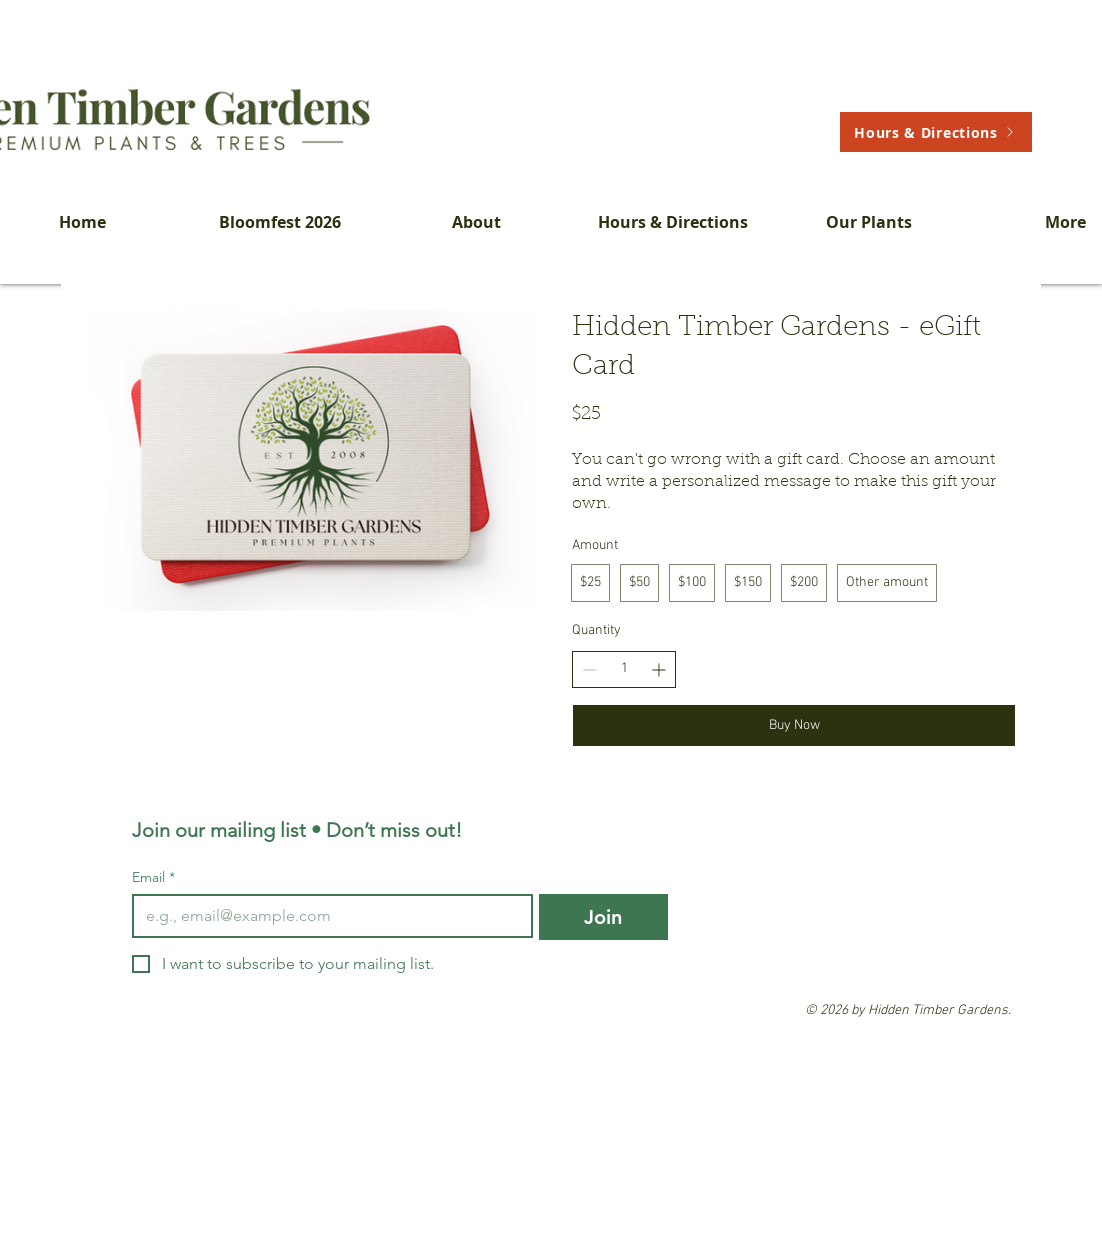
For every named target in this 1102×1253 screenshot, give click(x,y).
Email (153, 877)
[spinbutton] (624, 669)
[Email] (326, 916)
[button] (476, 222)
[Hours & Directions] (936, 132)
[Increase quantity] (658, 669)
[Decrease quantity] (589, 669)
